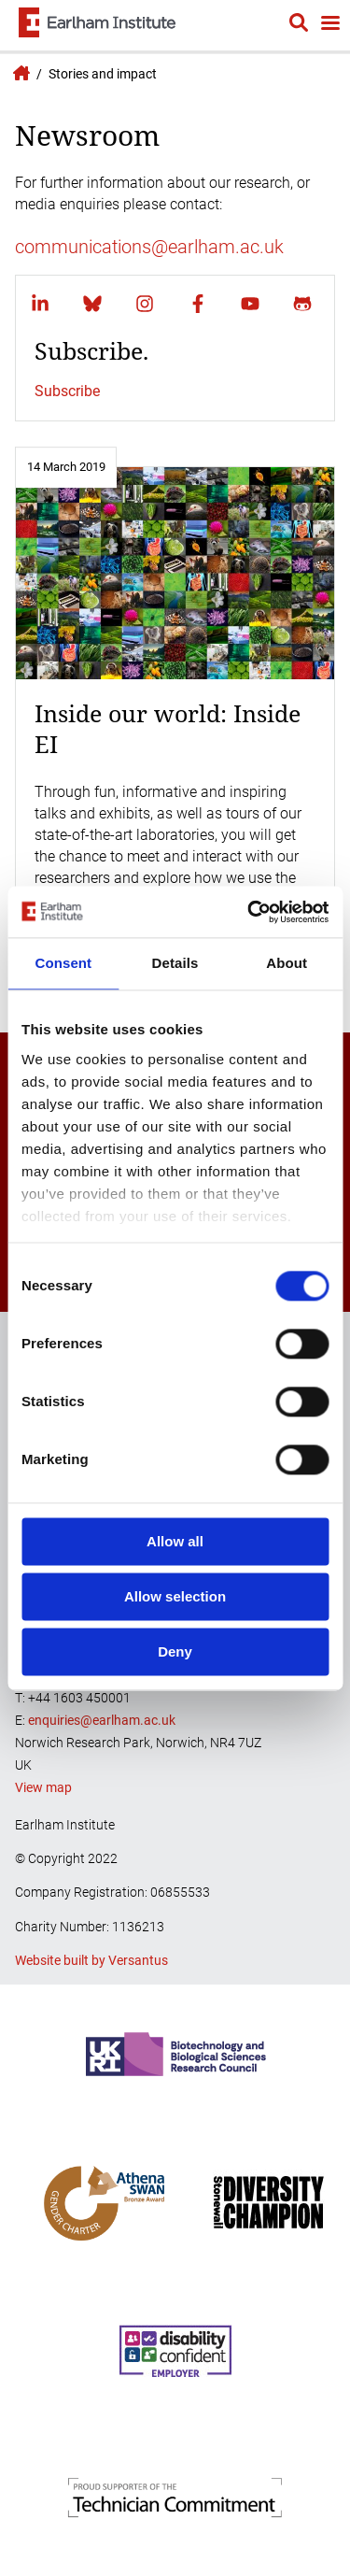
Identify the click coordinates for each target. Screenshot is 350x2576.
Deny (175, 1651)
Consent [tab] (63, 963)
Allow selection (175, 1596)
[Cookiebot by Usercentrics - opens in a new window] (249, 912)
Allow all (175, 1541)
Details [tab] (175, 963)
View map (43, 1787)
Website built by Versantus (91, 1960)
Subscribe (67, 391)
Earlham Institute (18, 73)
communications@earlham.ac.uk (149, 246)
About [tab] (286, 963)
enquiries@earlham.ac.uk (101, 1720)
